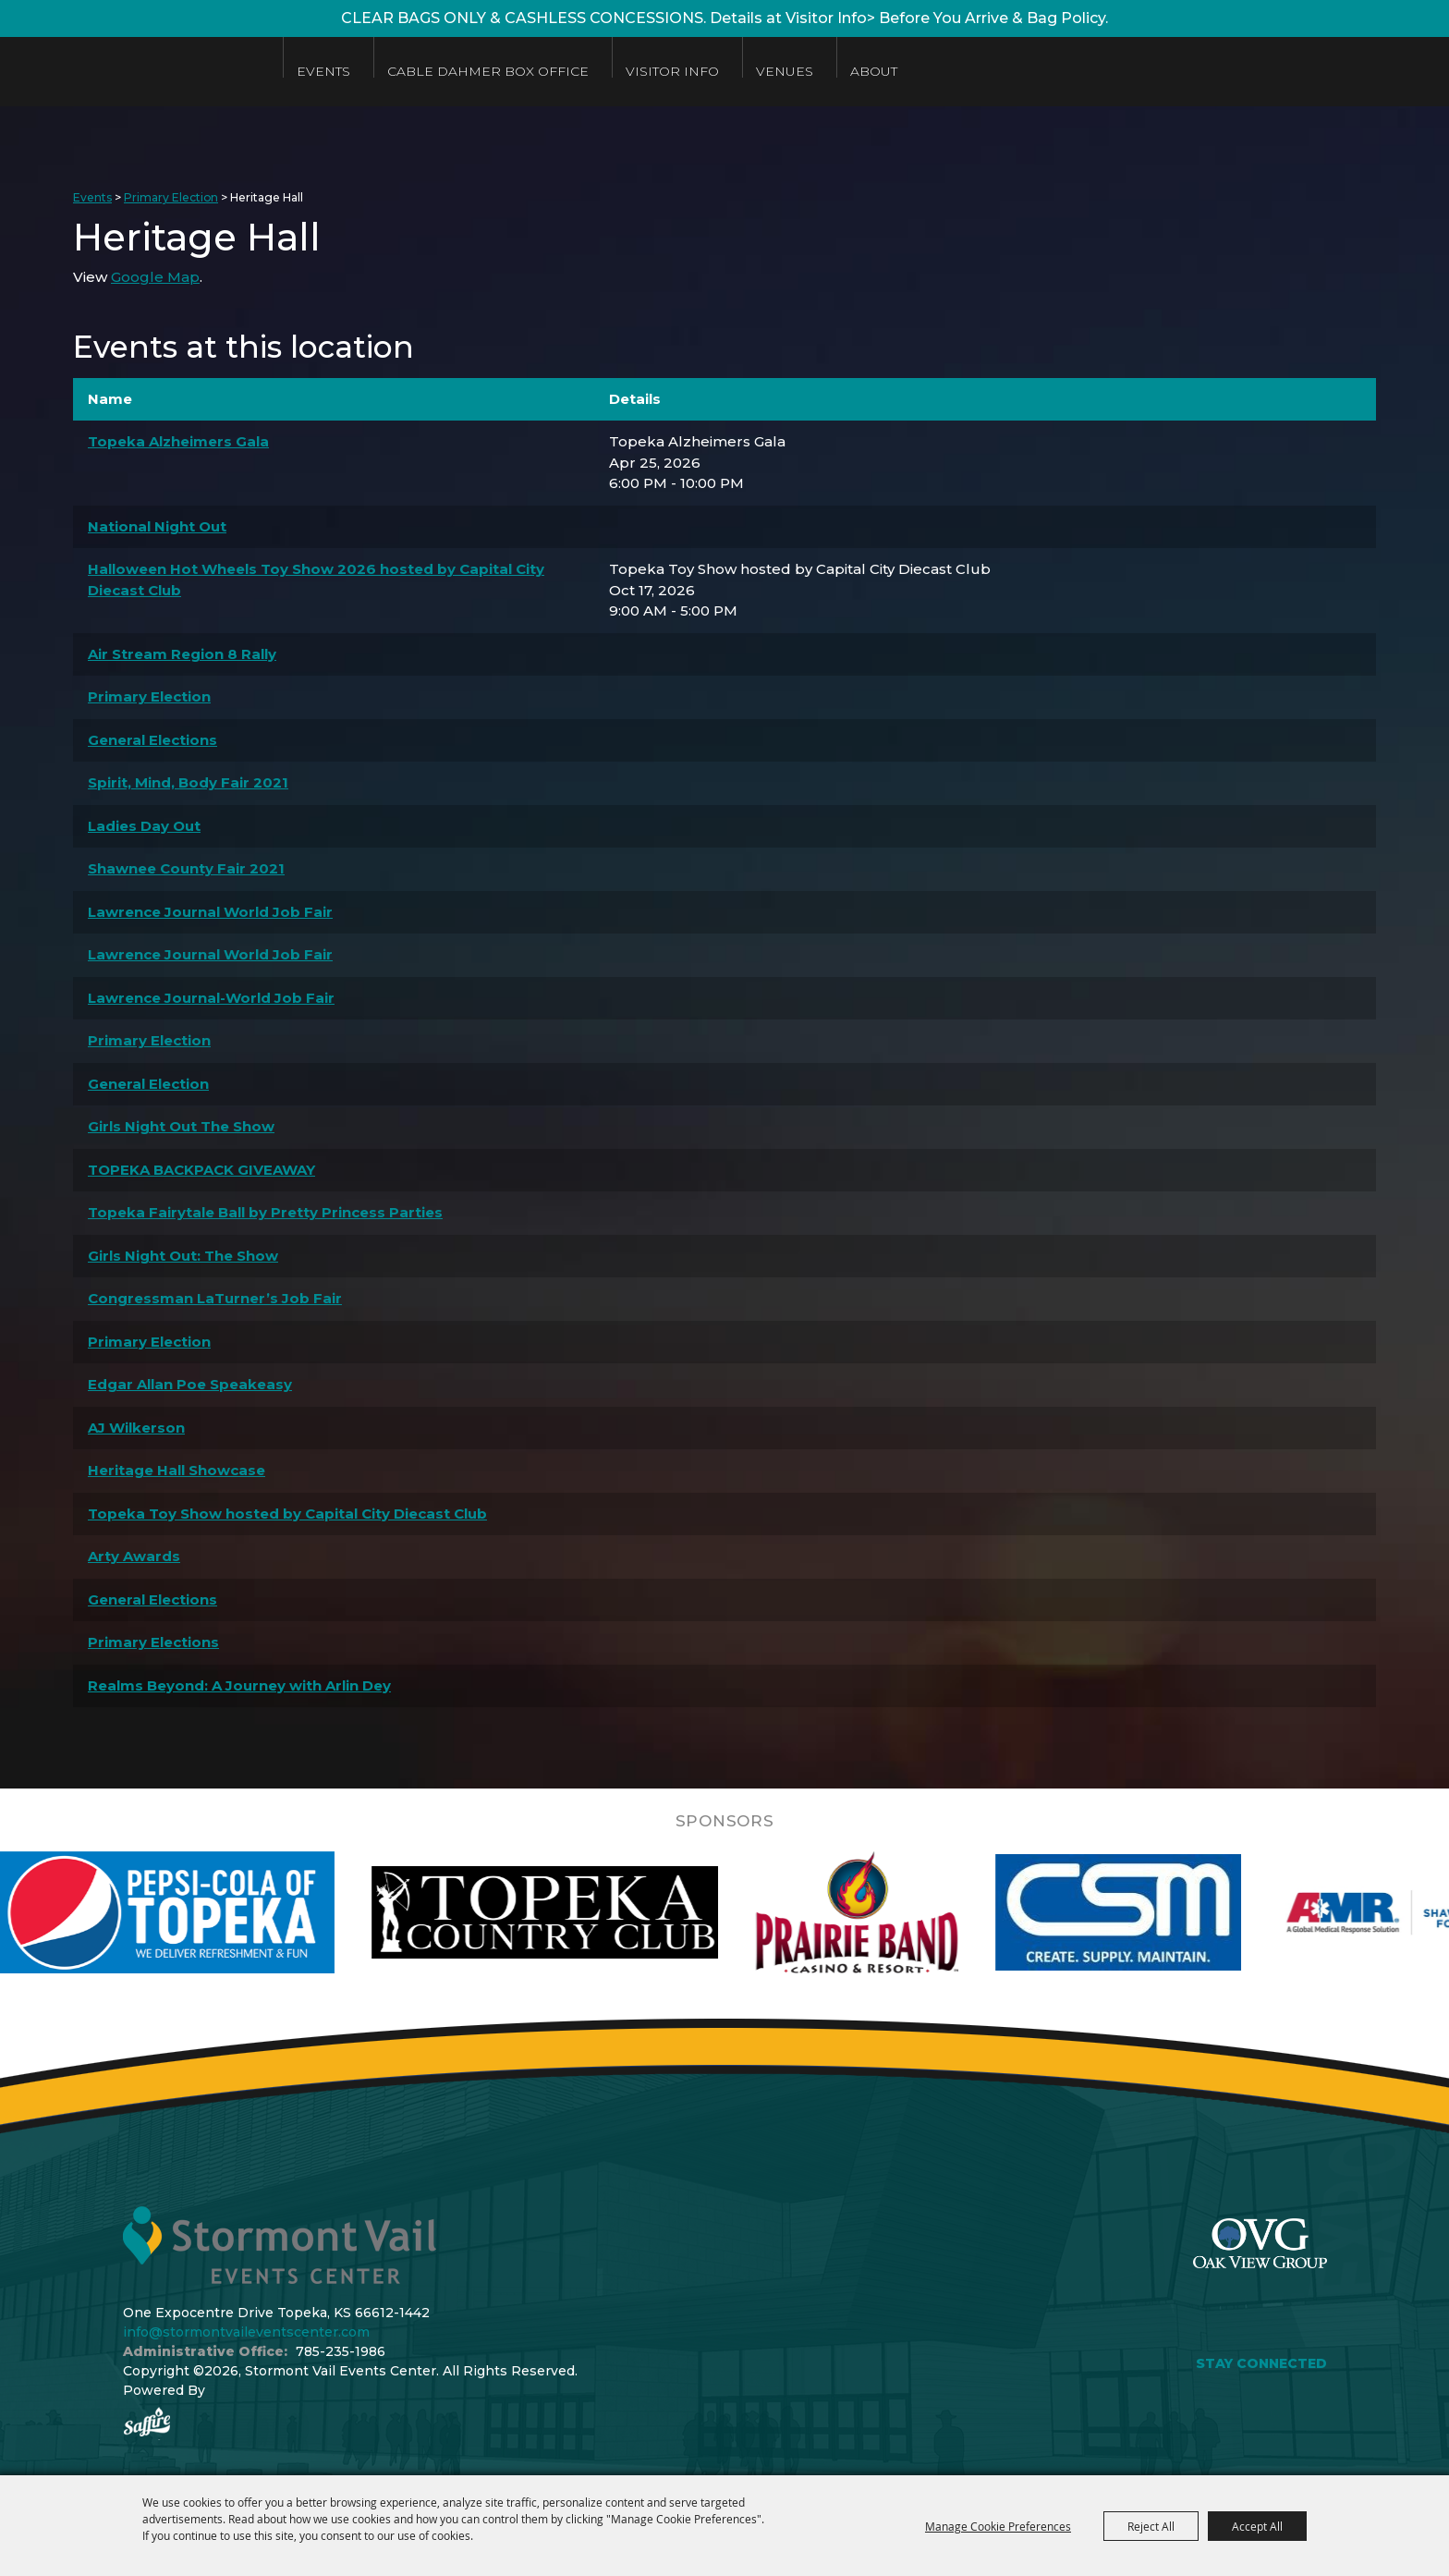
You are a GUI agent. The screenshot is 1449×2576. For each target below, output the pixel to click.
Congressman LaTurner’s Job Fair (215, 1298)
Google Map (155, 277)
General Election (148, 1084)
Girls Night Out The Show (181, 1126)
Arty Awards (134, 1556)
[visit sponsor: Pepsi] (213, 1912)
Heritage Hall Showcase (176, 1470)
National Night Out (157, 526)
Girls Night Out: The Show (183, 1255)
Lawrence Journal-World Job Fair (211, 998)
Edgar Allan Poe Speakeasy (190, 1384)
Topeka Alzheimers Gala (178, 441)
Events (323, 71)
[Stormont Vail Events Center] (132, 71)
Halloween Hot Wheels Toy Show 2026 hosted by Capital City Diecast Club (316, 579)
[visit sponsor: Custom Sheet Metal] (1169, 1912)
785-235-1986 (340, 2351)
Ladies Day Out (144, 826)
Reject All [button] (1151, 2526)
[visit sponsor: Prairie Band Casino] (907, 1912)
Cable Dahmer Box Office (488, 71)
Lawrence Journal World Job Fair (210, 912)
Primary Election (171, 197)
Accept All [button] (1257, 2526)
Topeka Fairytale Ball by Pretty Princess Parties (265, 1212)
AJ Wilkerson (136, 1427)
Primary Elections (153, 1642)
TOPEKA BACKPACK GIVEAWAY (201, 1169)
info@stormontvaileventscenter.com (246, 2332)
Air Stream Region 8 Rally (182, 654)
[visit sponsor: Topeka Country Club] (595, 1912)
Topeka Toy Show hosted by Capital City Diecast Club (287, 1513)
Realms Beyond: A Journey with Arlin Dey (239, 1685)
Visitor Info (672, 71)
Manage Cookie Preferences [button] (998, 2526)
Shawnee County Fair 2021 (186, 868)
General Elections (152, 740)
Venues (784, 71)
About (873, 71)
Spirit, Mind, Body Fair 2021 (188, 782)
